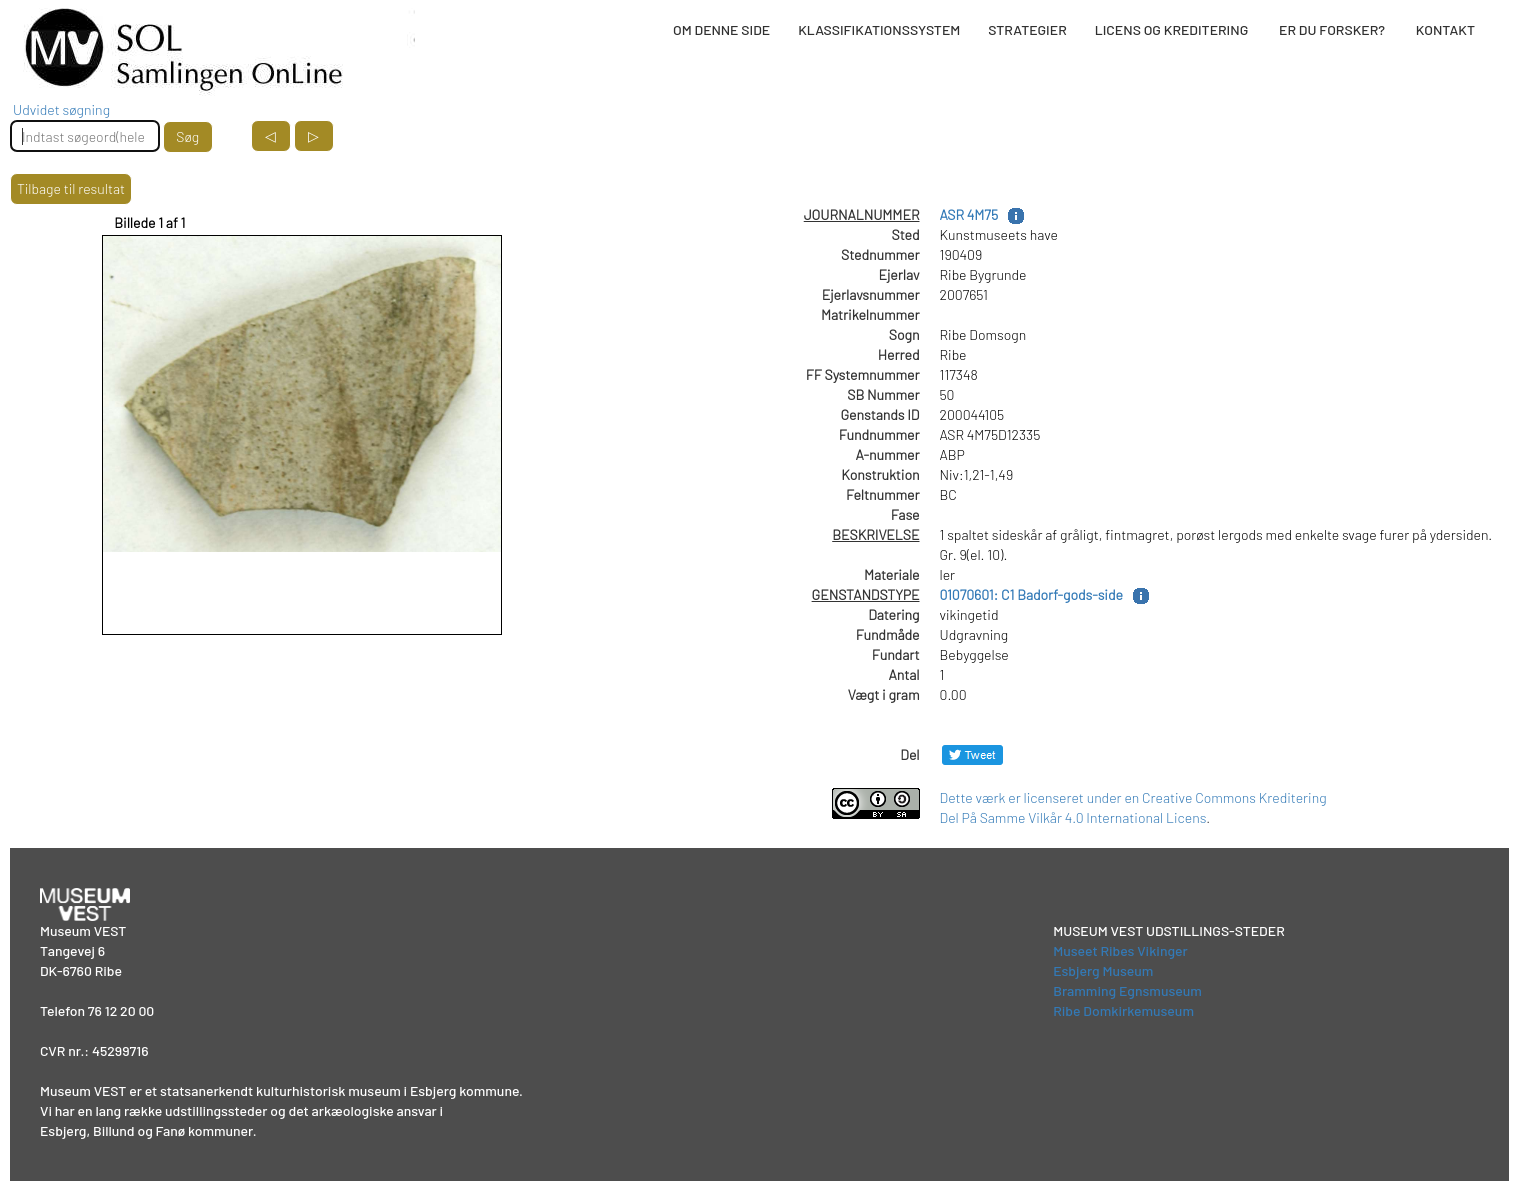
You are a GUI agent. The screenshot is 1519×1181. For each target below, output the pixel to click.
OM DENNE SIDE (721, 29)
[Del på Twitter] (972, 754)
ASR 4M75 (969, 214)
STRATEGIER (1027, 29)
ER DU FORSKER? (1332, 29)
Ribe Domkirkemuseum (1123, 1010)
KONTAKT (1445, 29)
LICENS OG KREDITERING (1172, 29)
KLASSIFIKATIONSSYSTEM (879, 29)
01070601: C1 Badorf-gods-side (1031, 594)
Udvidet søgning (61, 109)
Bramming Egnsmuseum (1127, 990)
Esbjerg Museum (1103, 970)
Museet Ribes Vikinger (1120, 950)
